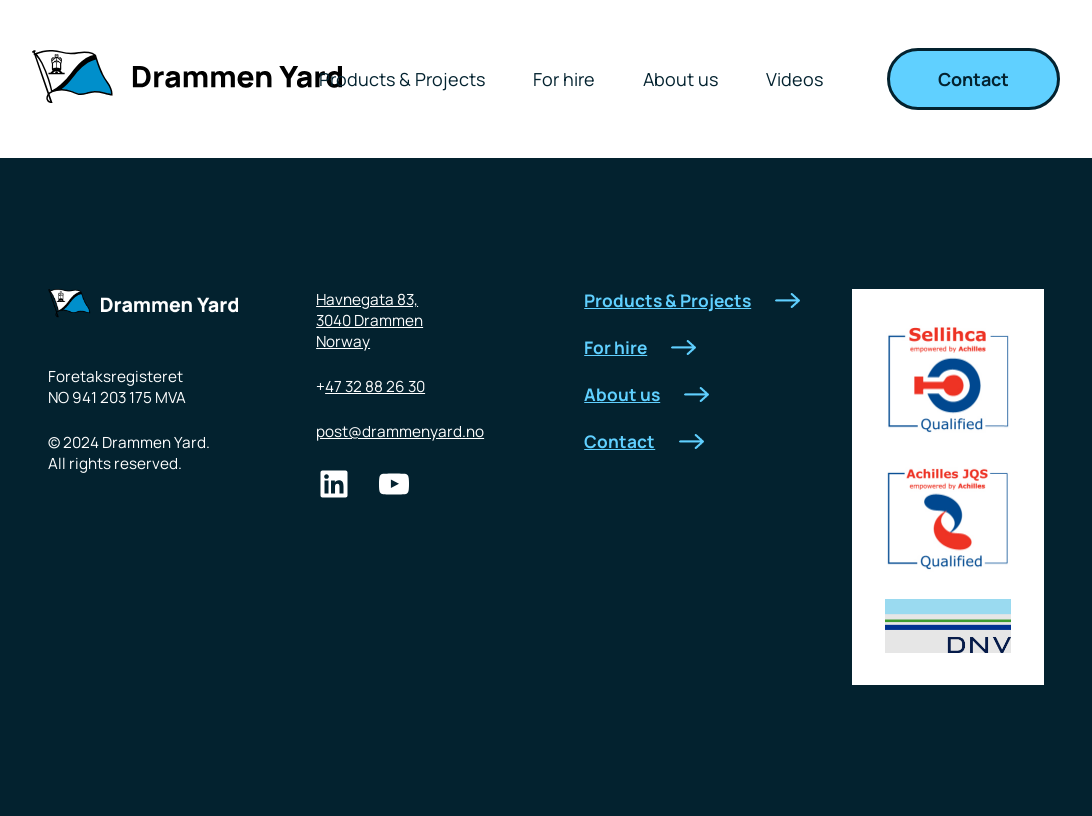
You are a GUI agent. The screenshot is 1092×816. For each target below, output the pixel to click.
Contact (973, 79)
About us (680, 79)
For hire (564, 79)
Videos (794, 79)
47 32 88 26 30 (375, 386)
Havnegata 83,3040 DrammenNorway (369, 320)
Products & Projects (402, 79)
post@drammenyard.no (400, 431)
